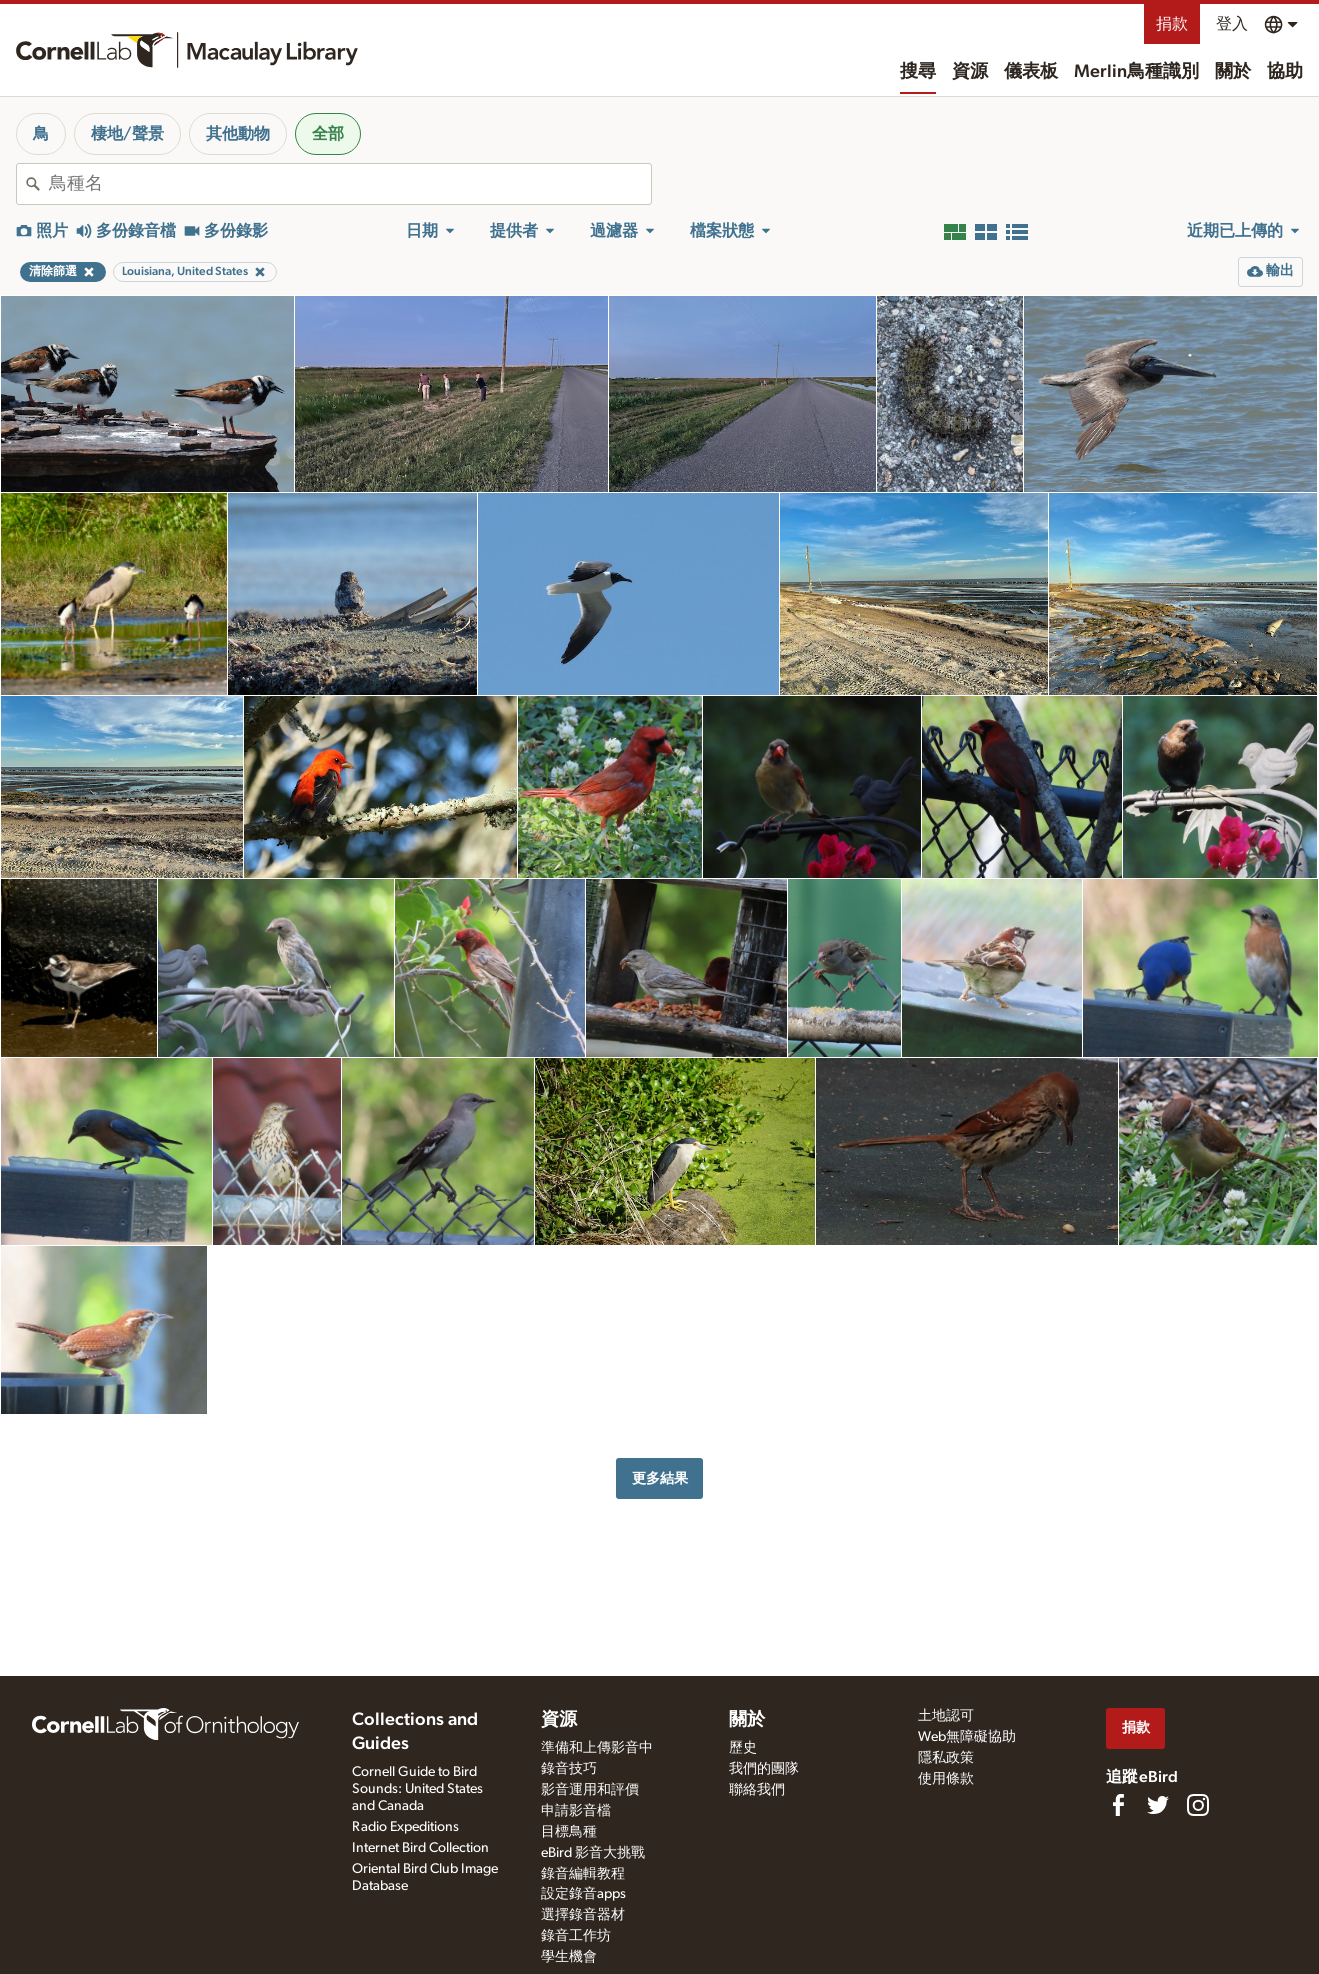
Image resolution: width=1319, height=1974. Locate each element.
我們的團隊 (764, 1769)
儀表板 (1031, 72)
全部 (328, 134)
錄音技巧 (569, 1769)
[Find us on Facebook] (1118, 1805)
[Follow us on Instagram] (1198, 1805)
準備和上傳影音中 (597, 1748)
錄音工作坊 (576, 1936)
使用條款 (946, 1779)
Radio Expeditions (405, 1827)
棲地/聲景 (127, 134)
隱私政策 (946, 1758)
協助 (1285, 72)
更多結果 (660, 1478)
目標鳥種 (569, 1832)
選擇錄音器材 (583, 1915)
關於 (1233, 72)
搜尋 (918, 72)
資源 (970, 72)
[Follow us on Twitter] (1158, 1805)
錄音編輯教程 (583, 1874)
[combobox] (350, 184)
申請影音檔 (576, 1811)
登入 (1232, 24)
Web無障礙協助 (967, 1737)
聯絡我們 (757, 1790)
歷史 (743, 1748)
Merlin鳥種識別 (1136, 72)
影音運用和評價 (590, 1790)
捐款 (1172, 24)
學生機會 (569, 1957)
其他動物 (238, 134)
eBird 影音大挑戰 (593, 1853)
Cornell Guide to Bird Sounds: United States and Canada (417, 1789)
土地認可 (946, 1716)
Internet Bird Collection (420, 1848)
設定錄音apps (583, 1894)
